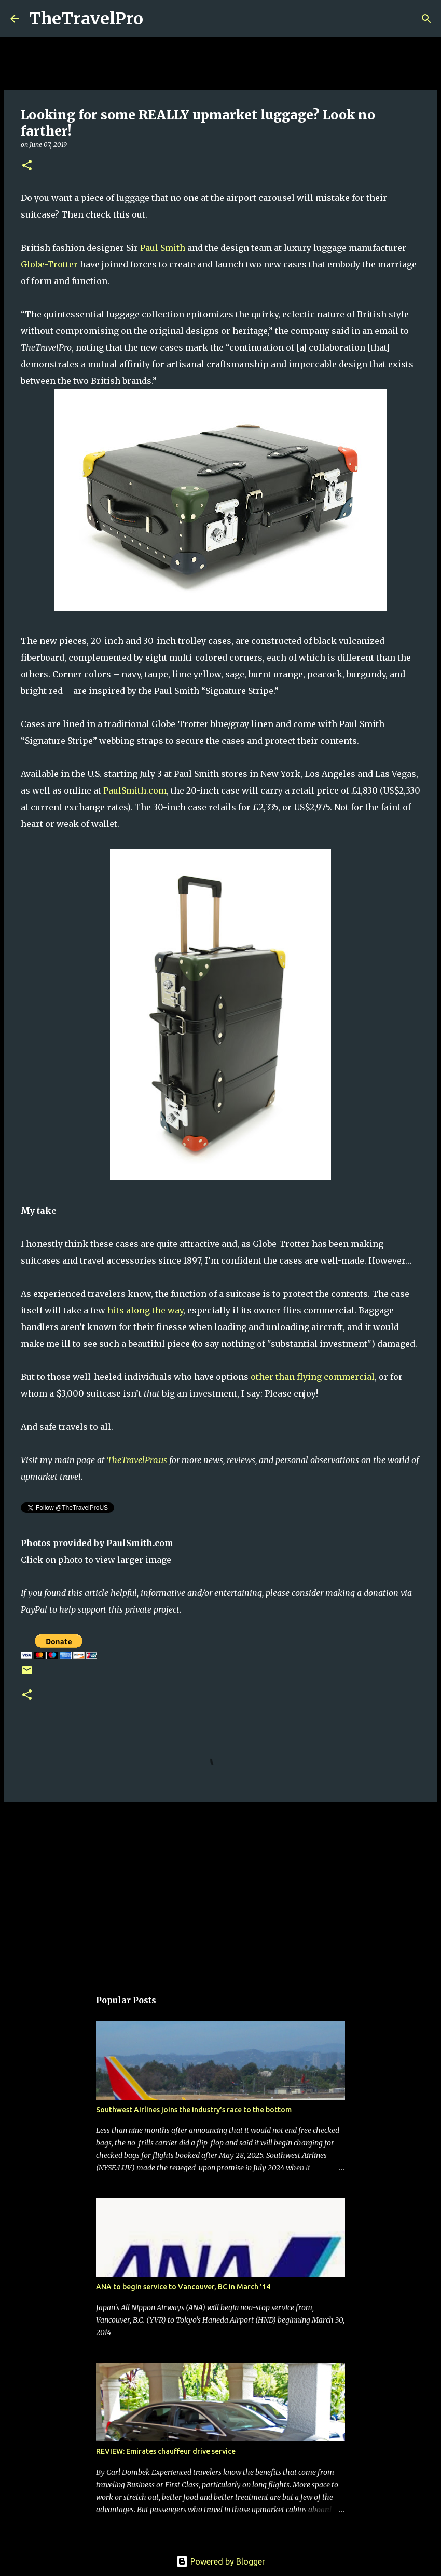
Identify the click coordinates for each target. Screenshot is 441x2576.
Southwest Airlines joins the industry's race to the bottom (194, 2109)
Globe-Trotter (49, 264)
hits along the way (145, 1310)
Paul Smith (162, 248)
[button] (27, 166)
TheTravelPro (86, 18)
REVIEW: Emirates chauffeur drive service (166, 2451)
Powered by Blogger (220, 2561)
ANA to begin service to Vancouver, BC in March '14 (183, 2287)
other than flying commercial (313, 1377)
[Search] (157, 18)
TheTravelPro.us (137, 1460)
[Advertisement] (220, 1890)
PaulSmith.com (135, 790)
